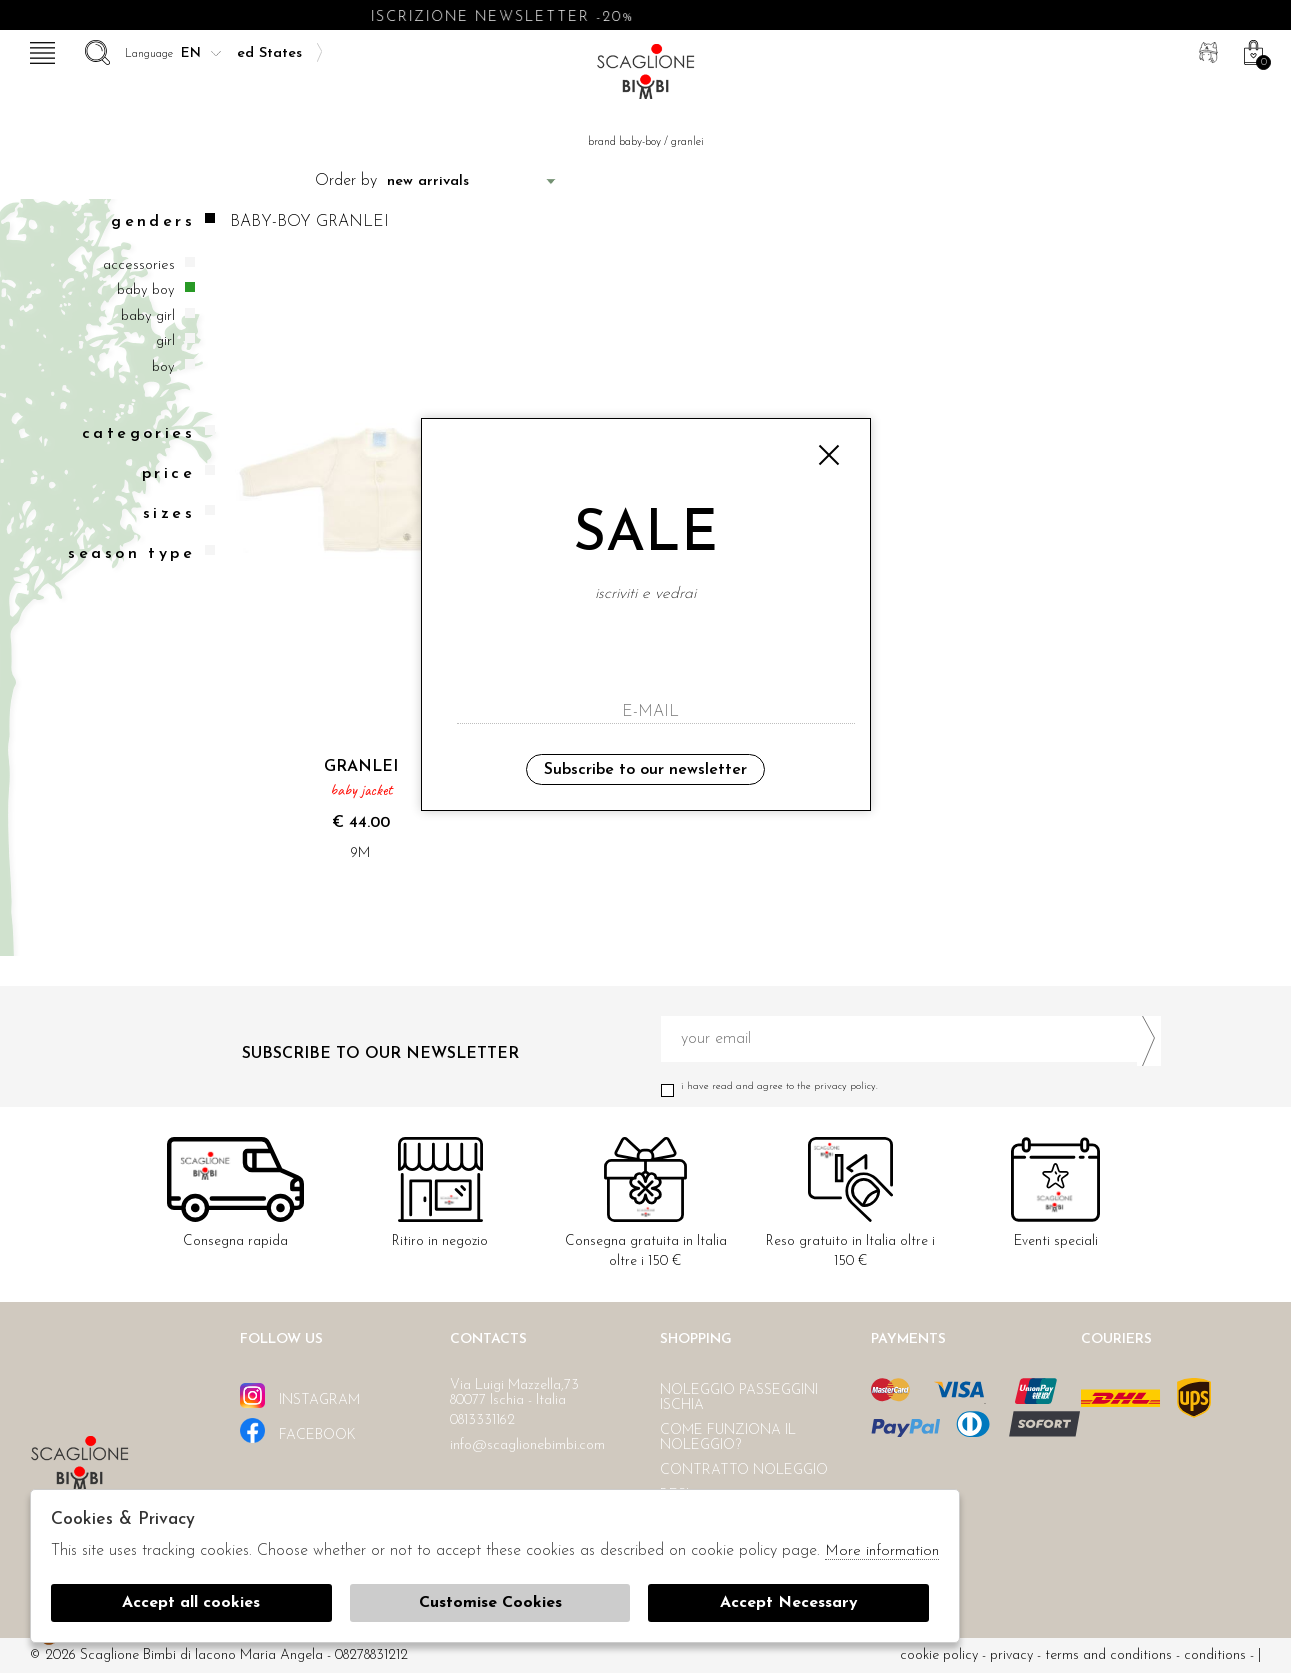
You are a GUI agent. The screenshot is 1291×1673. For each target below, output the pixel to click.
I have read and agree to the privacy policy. (911, 1086)
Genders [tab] (163, 221)
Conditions (1215, 1655)
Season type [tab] (141, 553)
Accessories (139, 265)
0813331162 (482, 1420)
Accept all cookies (191, 1603)
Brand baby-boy (624, 142)
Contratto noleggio (744, 1470)
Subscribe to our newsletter (645, 770)
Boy (163, 367)
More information (882, 1551)
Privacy (1011, 1655)
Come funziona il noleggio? (728, 1438)
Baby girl (148, 316)
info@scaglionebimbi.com (527, 1445)
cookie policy (939, 1655)
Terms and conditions (1108, 1655)
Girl (165, 341)
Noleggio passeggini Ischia (739, 1398)
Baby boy (146, 290)
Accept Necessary (789, 1603)
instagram (300, 1395)
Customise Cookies (490, 1603)
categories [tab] (148, 433)
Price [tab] (178, 473)
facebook (298, 1430)
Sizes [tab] (179, 513)
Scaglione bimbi (646, 77)
